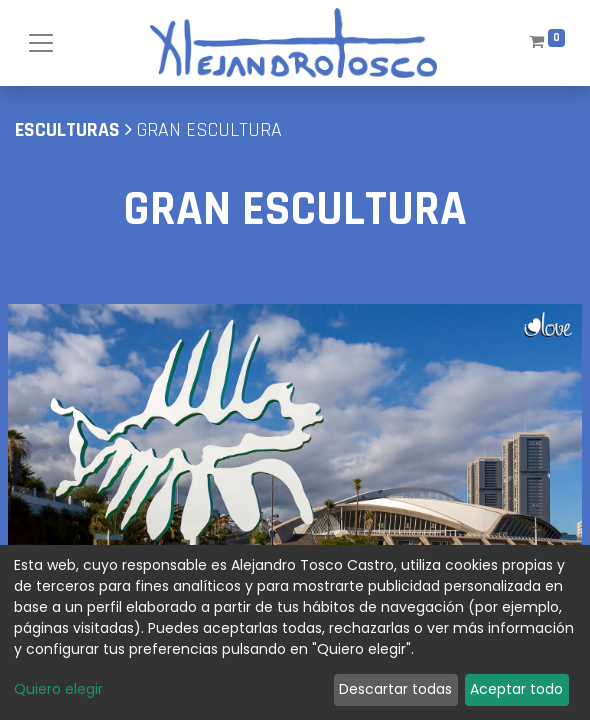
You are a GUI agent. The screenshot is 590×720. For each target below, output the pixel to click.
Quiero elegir (58, 689)
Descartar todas (395, 689)
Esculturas (67, 130)
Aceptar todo (516, 689)
